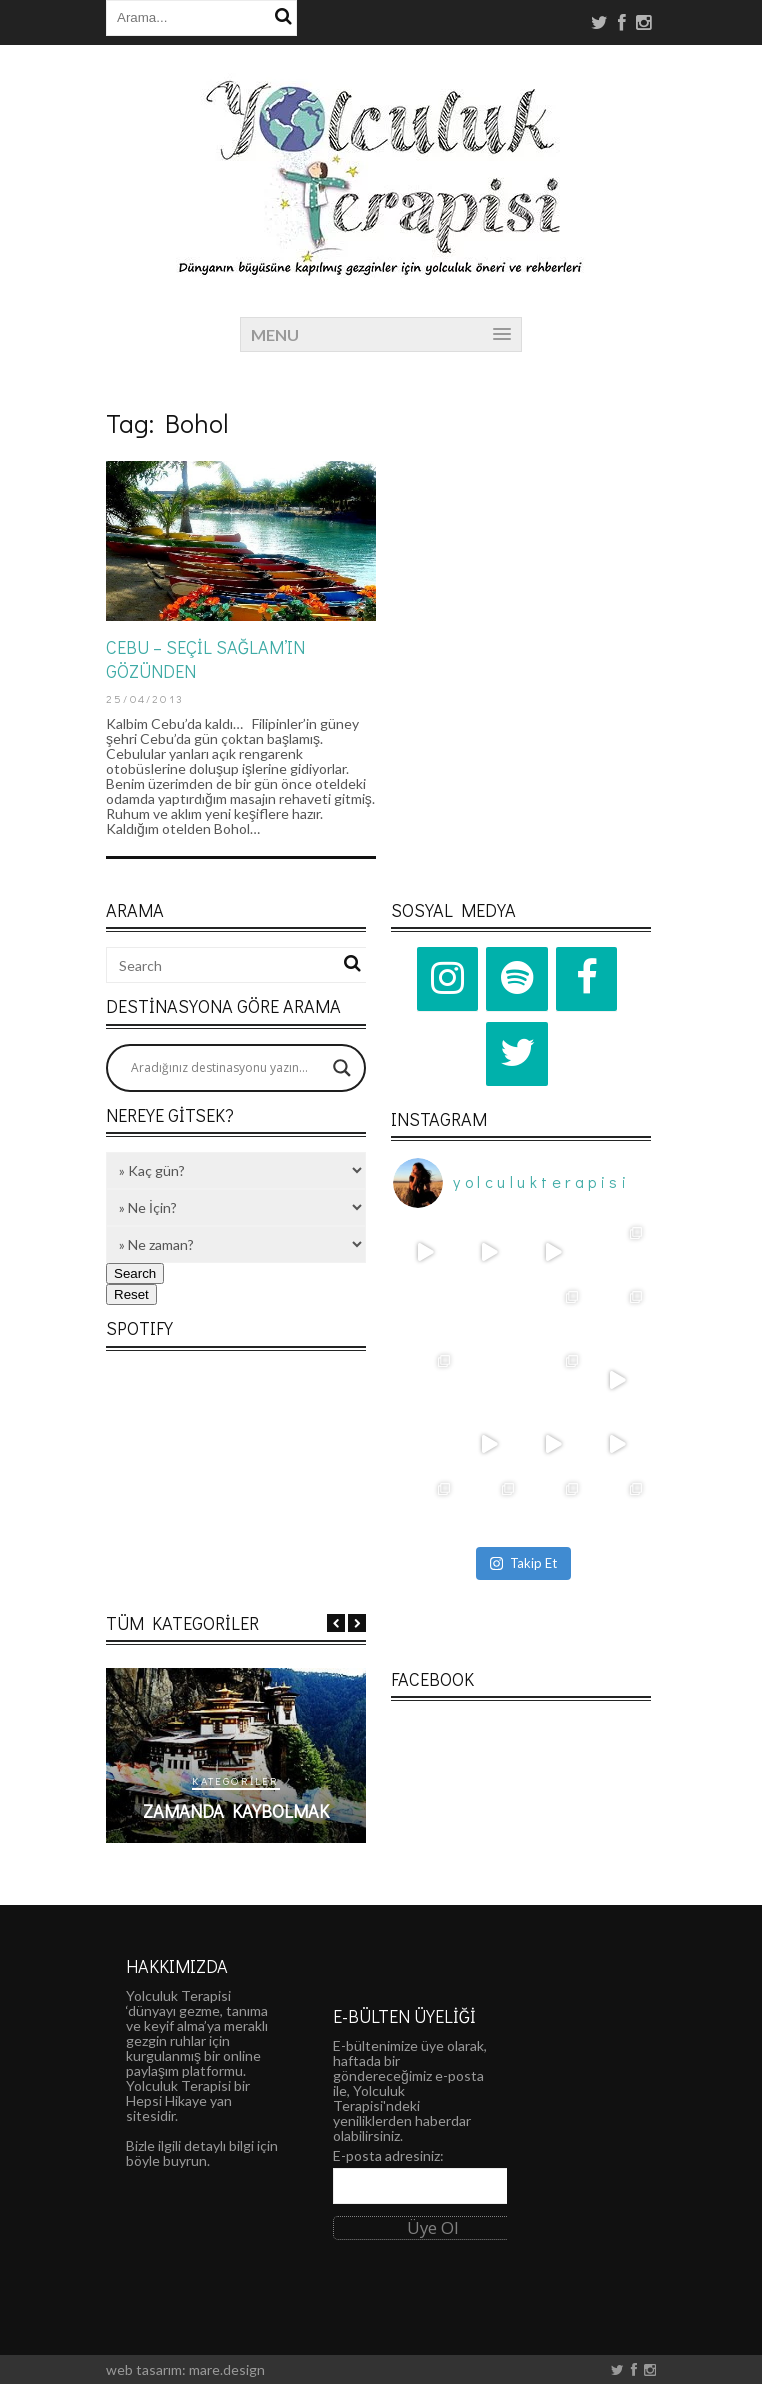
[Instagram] (448, 979)
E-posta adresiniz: (388, 2155)
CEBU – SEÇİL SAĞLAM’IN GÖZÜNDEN (205, 658)
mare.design (227, 2369)
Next (357, 1623)
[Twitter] (517, 1054)
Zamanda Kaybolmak (334, 1811)
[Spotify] (517, 979)
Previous (336, 1623)
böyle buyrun (166, 2160)
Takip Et (523, 1563)
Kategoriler (333, 1780)
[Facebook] (587, 979)
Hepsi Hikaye (166, 2100)
